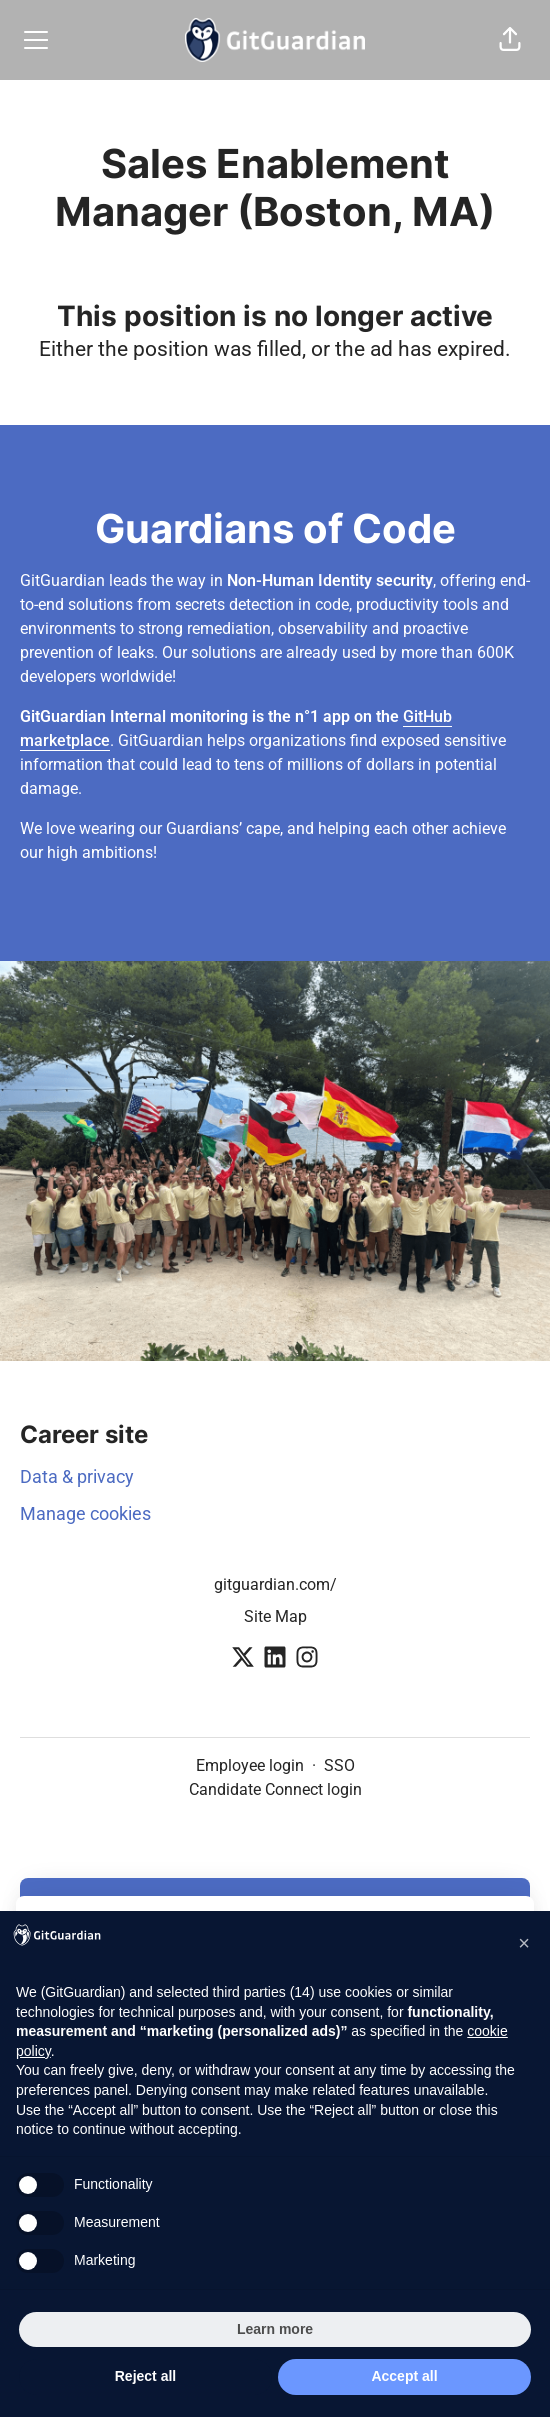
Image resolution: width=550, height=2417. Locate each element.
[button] (510, 40)
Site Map (275, 1616)
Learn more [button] (275, 2329)
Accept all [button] (404, 2376)
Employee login (250, 1765)
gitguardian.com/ (275, 1584)
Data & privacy (77, 1476)
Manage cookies (85, 1513)
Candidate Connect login (275, 1789)
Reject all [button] (145, 2376)
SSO (339, 1765)
